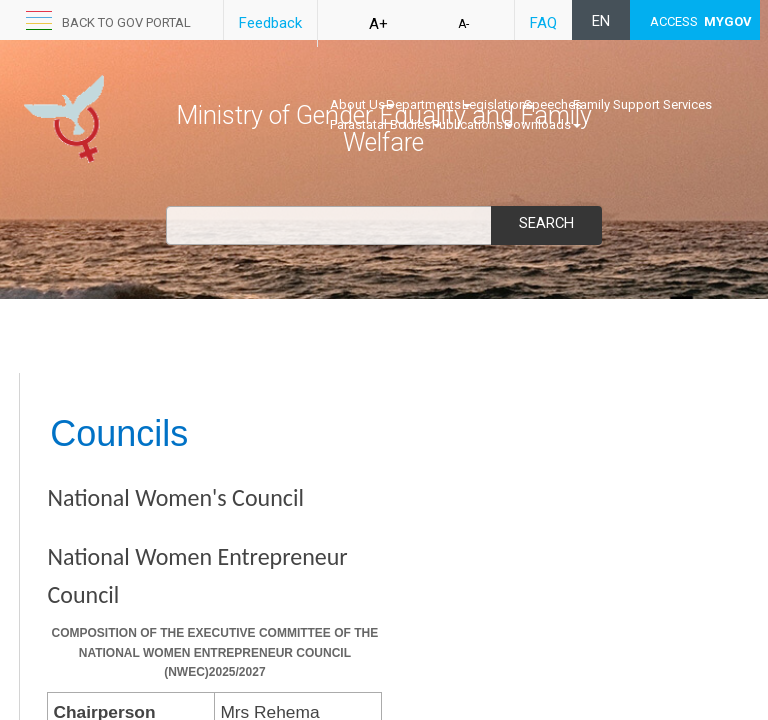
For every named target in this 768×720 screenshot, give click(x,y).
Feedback (270, 23)
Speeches (553, 104)
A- (463, 24)
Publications (472, 124)
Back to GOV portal (126, 22)
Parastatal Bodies (385, 124)
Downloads (542, 124)
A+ (378, 24)
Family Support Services (642, 104)
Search (546, 223)
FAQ (543, 23)
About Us (362, 104)
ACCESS (701, 21)
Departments (428, 104)
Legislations (497, 104)
